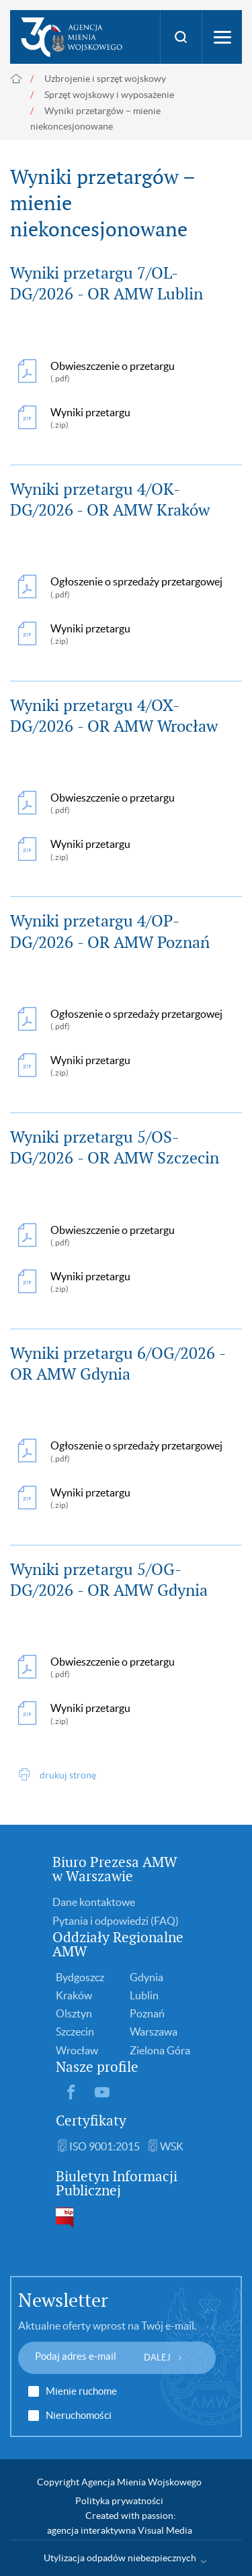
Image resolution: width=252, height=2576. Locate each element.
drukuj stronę (68, 1775)
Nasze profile (97, 2067)
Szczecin (75, 2031)
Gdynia (146, 1977)
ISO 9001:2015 (104, 2146)
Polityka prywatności (119, 2500)
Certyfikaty (91, 2120)
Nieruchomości (79, 2415)
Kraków (74, 1995)
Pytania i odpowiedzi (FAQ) (115, 1921)
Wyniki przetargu (116, 418)
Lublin (144, 1995)
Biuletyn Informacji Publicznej (116, 2183)
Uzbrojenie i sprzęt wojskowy (105, 78)
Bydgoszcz (80, 1977)
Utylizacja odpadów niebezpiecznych (120, 2558)
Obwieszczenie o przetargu (112, 372)
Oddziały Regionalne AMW (117, 1944)
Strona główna (16, 78)
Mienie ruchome (81, 2391)
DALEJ (157, 2357)
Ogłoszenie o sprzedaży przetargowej (136, 587)
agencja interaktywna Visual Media (119, 2530)
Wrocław (77, 2050)
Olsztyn (74, 2013)
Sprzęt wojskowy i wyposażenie (109, 94)
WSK (171, 2146)
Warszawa (153, 2031)
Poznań (147, 2013)
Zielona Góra (160, 2050)
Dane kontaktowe (93, 1902)
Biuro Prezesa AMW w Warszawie (114, 1869)
